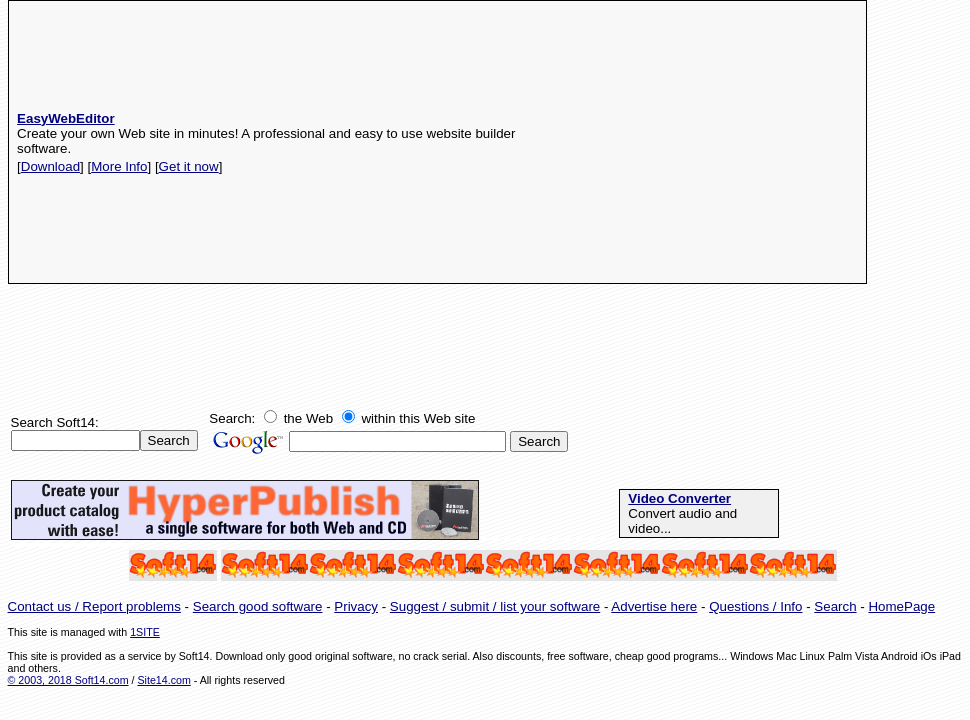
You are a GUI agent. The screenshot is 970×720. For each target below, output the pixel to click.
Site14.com (163, 680)
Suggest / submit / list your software (495, 606)
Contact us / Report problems (94, 606)
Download (50, 166)
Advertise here (654, 606)
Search (835, 606)
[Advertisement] (697, 142)
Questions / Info (755, 606)
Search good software (258, 606)
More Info (119, 166)
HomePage (901, 606)
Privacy (356, 606)
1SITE (145, 632)
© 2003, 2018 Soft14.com (68, 680)
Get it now (189, 166)
